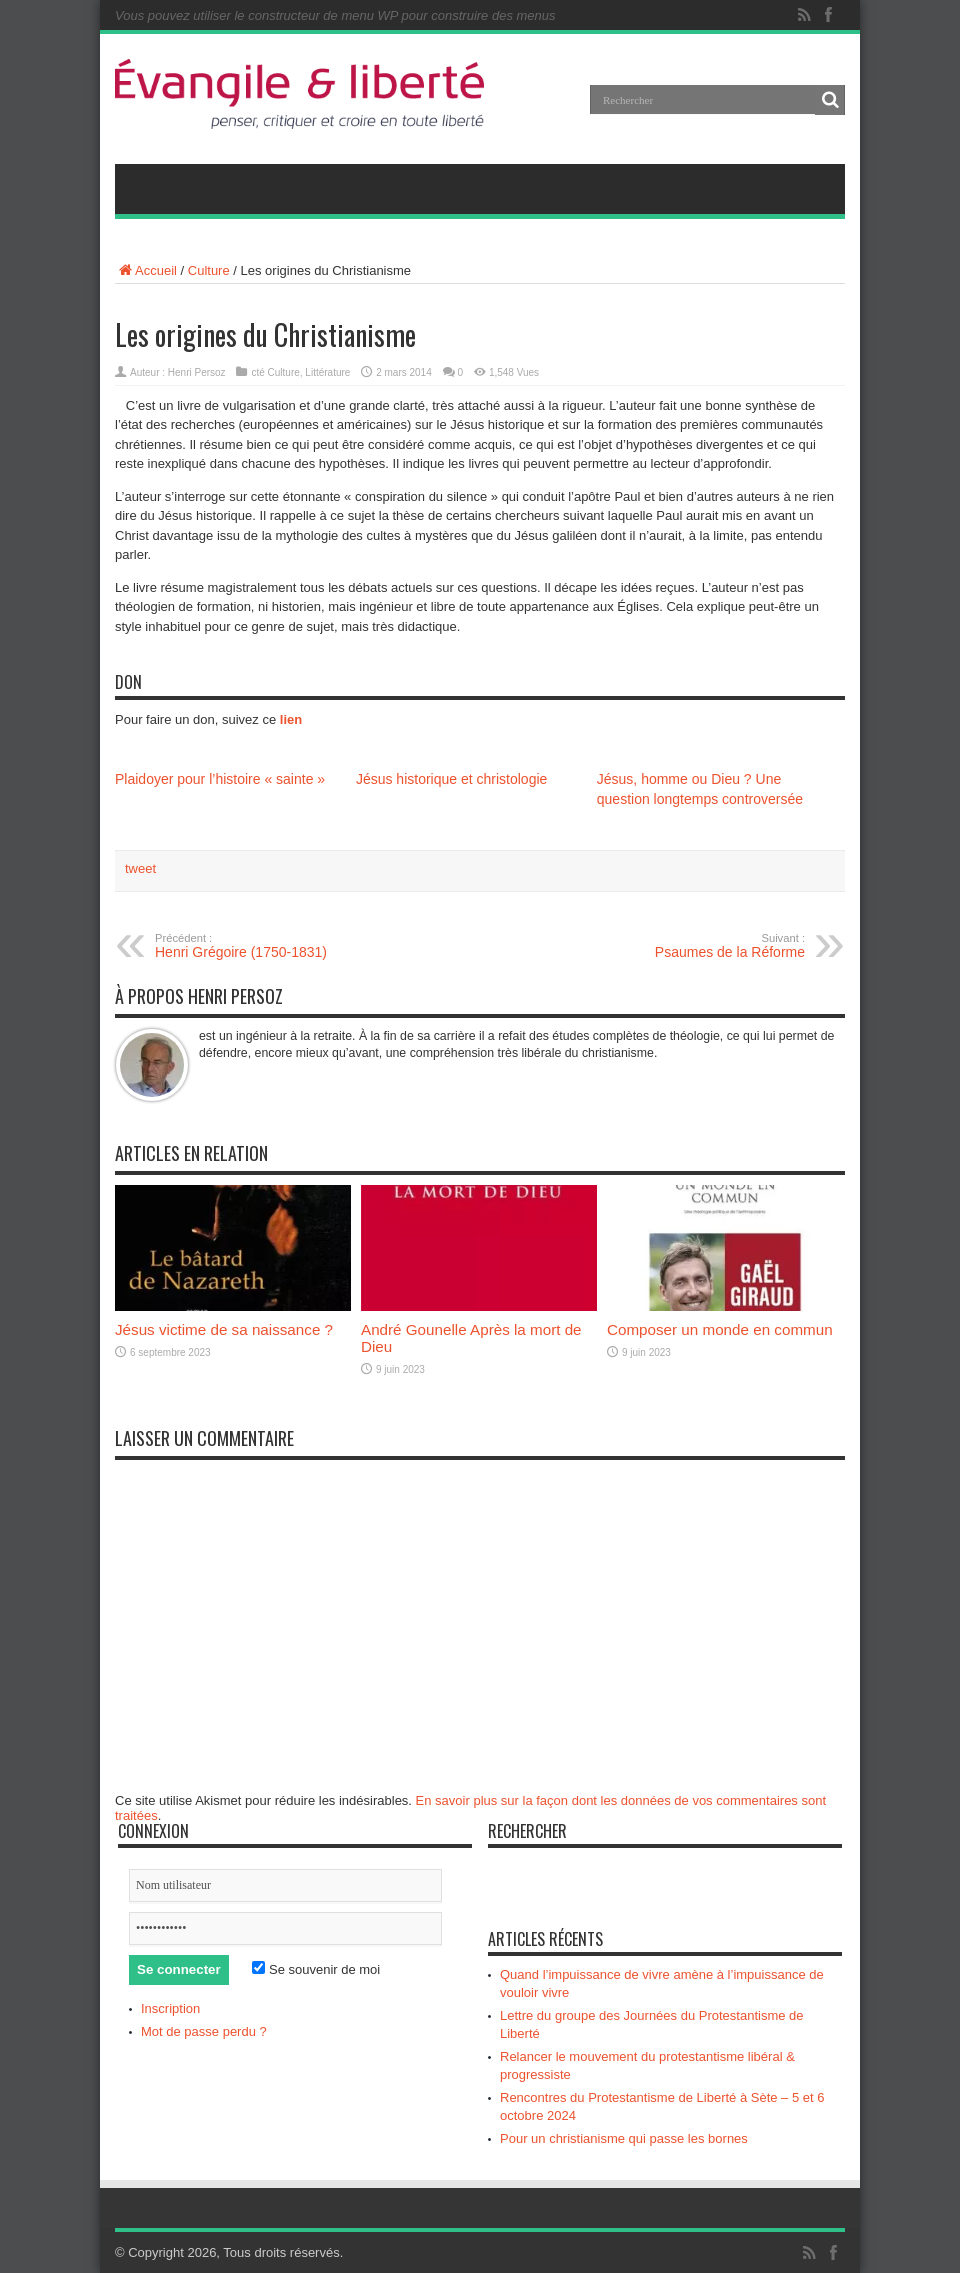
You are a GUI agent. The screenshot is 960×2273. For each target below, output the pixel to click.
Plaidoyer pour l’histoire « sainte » (220, 779)
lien (291, 719)
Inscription (170, 2008)
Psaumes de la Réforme (682, 946)
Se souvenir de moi (316, 1969)
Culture (209, 270)
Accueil (146, 270)
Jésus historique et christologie (451, 779)
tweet (140, 868)
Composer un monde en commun (720, 1329)
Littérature (327, 372)
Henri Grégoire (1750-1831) (277, 946)
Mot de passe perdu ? (204, 2031)
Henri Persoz (197, 372)
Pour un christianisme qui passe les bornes (624, 2138)
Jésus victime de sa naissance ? (224, 1329)
